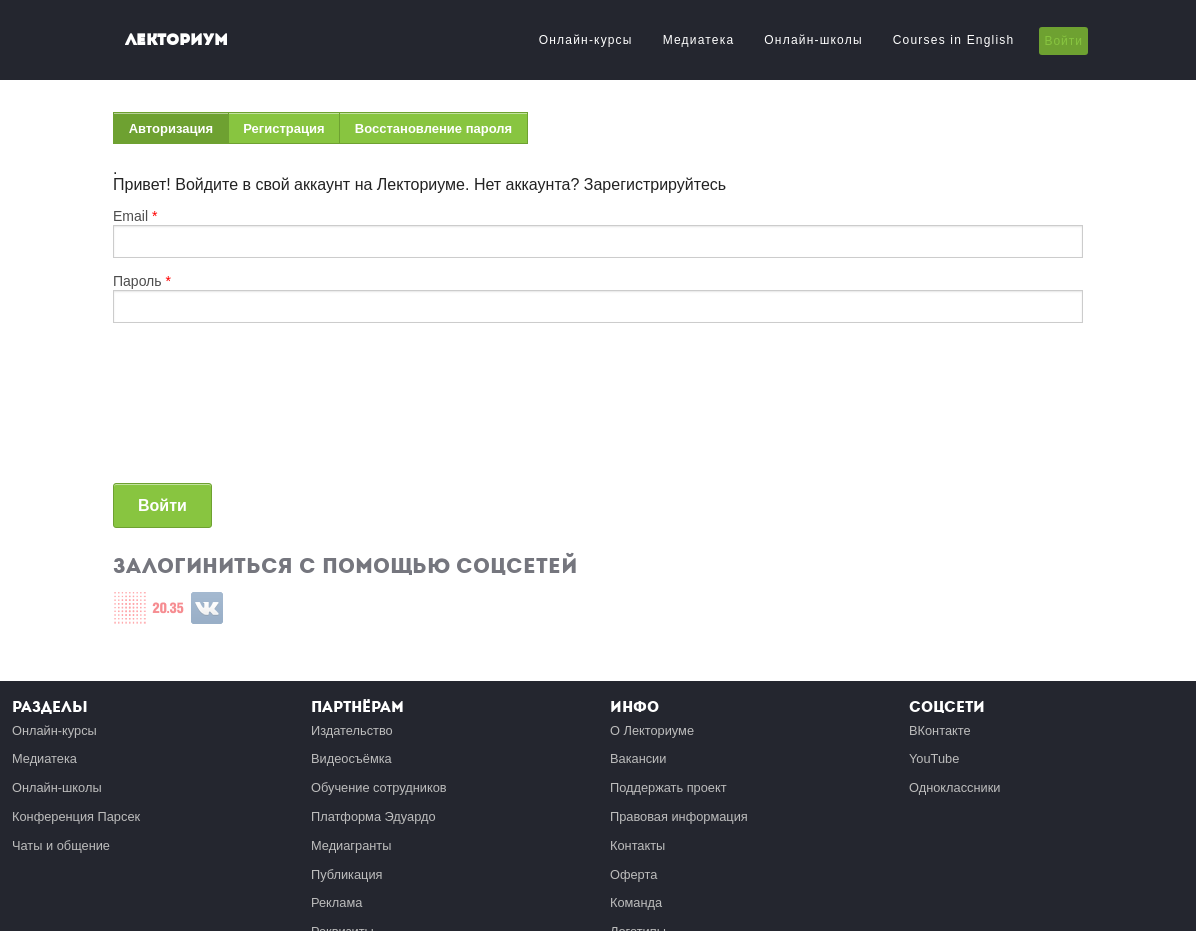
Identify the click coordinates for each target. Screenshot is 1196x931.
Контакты (637, 845)
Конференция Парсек (76, 816)
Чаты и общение (61, 845)
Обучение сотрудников (379, 787)
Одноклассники (954, 787)
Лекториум (176, 39)
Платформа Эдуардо (373, 816)
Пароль (142, 281)
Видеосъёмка (351, 758)
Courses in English (954, 40)
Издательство (352, 730)
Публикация (347, 874)
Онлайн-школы (813, 40)
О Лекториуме (652, 730)
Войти (1063, 41)
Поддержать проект (668, 787)
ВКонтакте (940, 730)
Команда (636, 902)
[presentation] (195, 411)
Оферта (633, 874)
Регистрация (283, 128)
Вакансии (638, 758)
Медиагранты (351, 845)
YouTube (934, 758)
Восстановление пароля (433, 128)
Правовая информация (679, 816)
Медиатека (699, 40)
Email (135, 216)
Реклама (336, 902)
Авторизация (179, 132)
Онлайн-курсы (586, 40)
